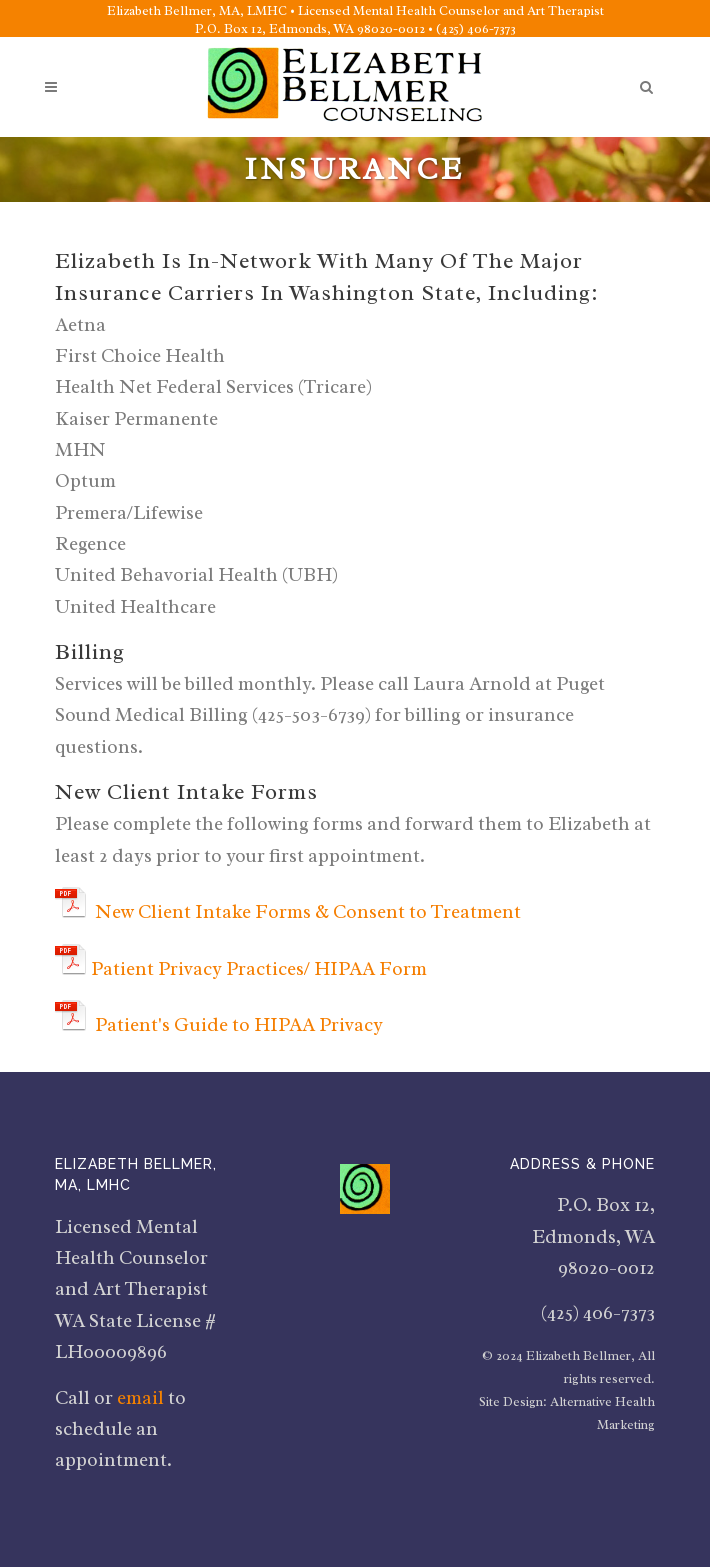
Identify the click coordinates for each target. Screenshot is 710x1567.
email (140, 1398)
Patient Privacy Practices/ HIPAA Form (261, 969)
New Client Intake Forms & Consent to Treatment (308, 912)
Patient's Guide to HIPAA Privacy (239, 1025)
